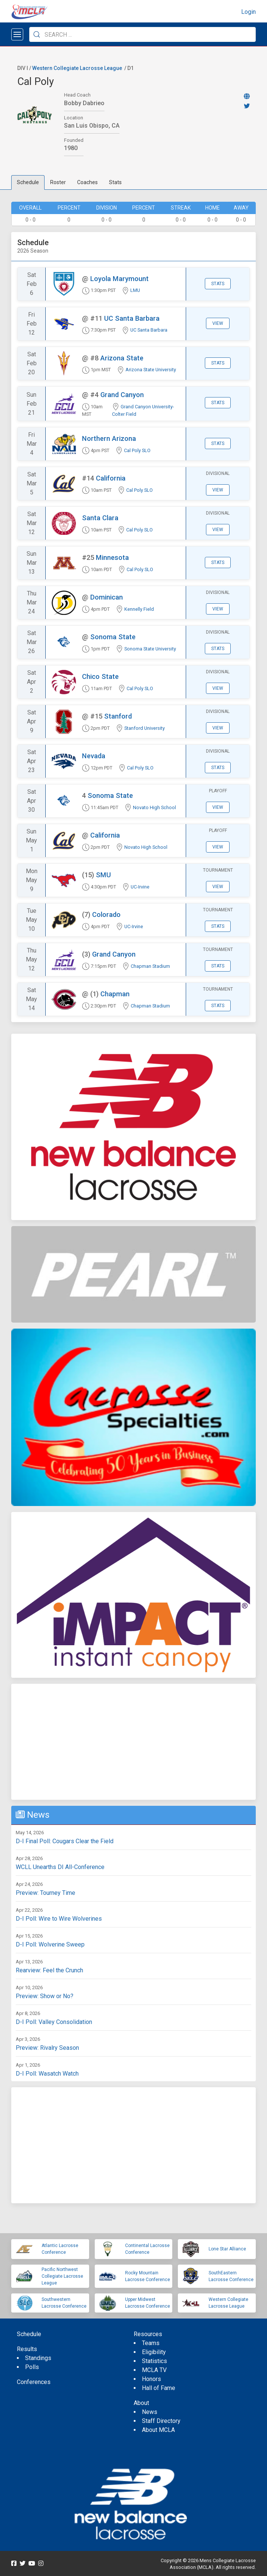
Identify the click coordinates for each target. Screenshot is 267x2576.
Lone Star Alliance (227, 2249)
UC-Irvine (140, 887)
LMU (135, 290)
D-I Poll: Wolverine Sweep (50, 1944)
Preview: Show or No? (44, 1996)
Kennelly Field (139, 609)
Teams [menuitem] (151, 2343)
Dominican (106, 597)
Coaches (87, 182)
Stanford (118, 716)
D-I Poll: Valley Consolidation (54, 2021)
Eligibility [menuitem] (154, 2352)
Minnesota (112, 557)
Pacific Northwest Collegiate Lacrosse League (62, 2276)
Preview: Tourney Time (45, 1892)
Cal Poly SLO (137, 450)
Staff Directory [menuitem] (161, 2420)
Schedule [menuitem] (29, 2334)
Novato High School (154, 807)
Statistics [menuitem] (154, 2361)
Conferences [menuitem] (34, 2382)
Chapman (115, 994)
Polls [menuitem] (32, 2367)
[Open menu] (17, 34)
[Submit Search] (36, 34)
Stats (115, 182)
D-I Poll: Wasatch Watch (47, 2073)
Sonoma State (113, 637)
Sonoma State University (150, 649)
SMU (103, 875)
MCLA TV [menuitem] (154, 2370)
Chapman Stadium (150, 966)
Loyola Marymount (119, 279)
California (110, 478)
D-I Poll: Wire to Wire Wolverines (59, 1918)
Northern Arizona (109, 438)
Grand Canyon (122, 395)
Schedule (28, 182)
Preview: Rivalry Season (47, 2047)
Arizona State (121, 358)
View (217, 323)
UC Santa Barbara (132, 318)
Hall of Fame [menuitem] (158, 2387)
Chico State (100, 676)
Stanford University (144, 728)
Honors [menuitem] (151, 2379)
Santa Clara (100, 518)
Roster (58, 182)
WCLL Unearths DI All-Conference (60, 1867)
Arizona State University (150, 369)
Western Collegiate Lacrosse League (77, 68)
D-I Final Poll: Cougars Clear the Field (64, 1841)
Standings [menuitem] (38, 2358)
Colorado (106, 914)
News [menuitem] (149, 2411)
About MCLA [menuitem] (158, 2429)
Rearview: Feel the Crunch (49, 1970)
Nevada (93, 756)
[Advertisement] (133, 1741)
